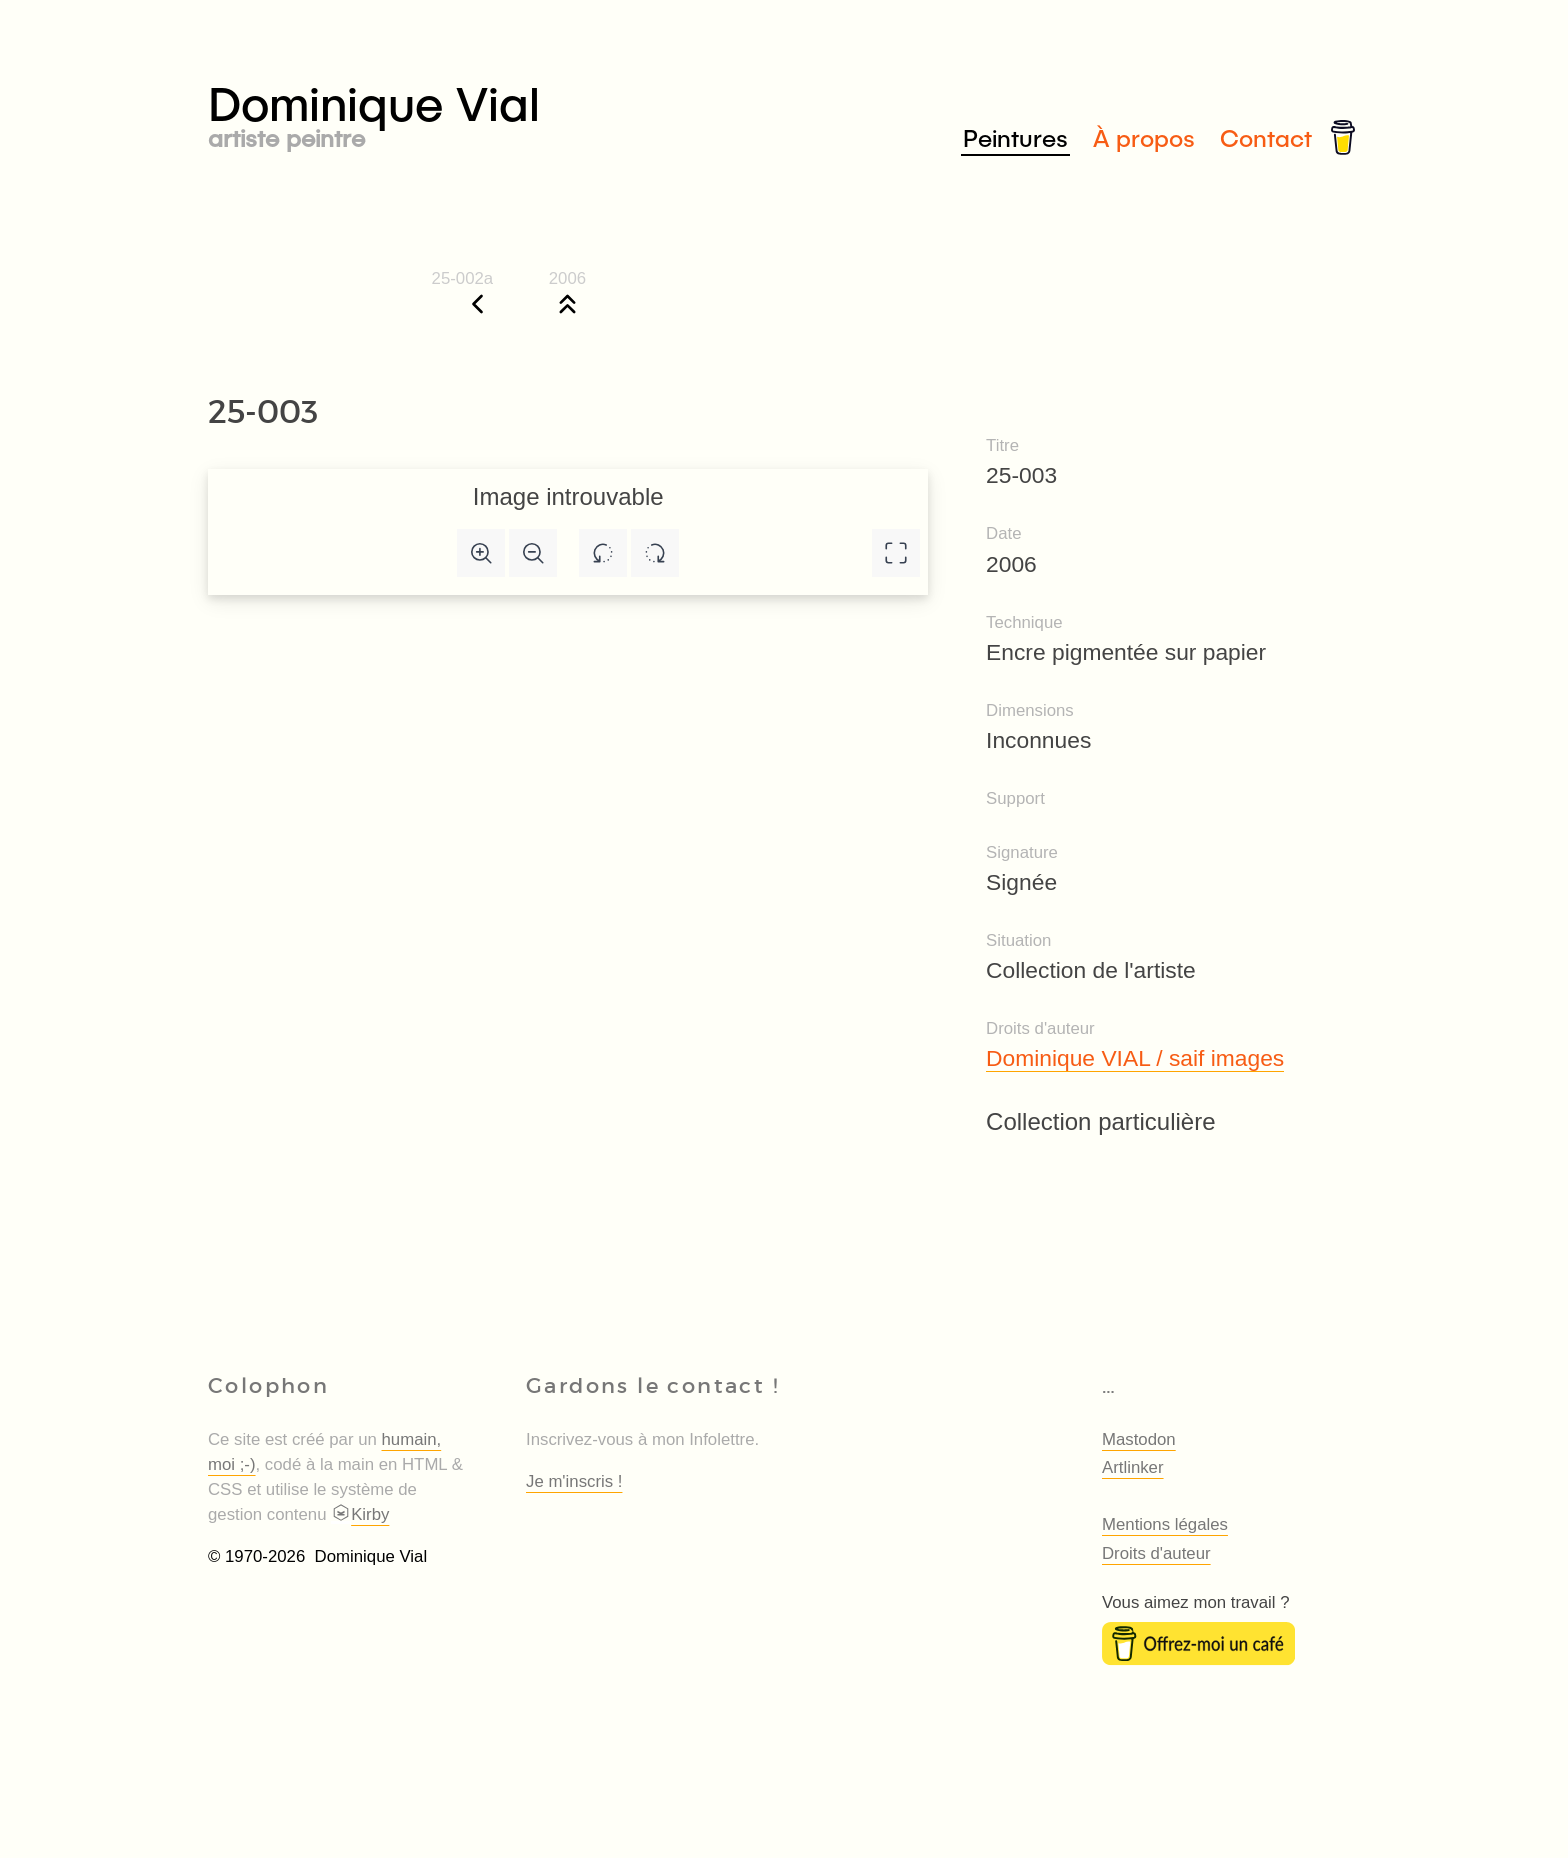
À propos (1144, 137)
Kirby (360, 1514)
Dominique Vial (496, 111)
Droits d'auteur (1156, 1553)
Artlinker (1133, 1467)
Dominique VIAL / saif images (1135, 1058)
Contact (1266, 137)
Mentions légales (1165, 1524)
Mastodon (1139, 1439)
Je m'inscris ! (574, 1481)
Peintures (1015, 137)
